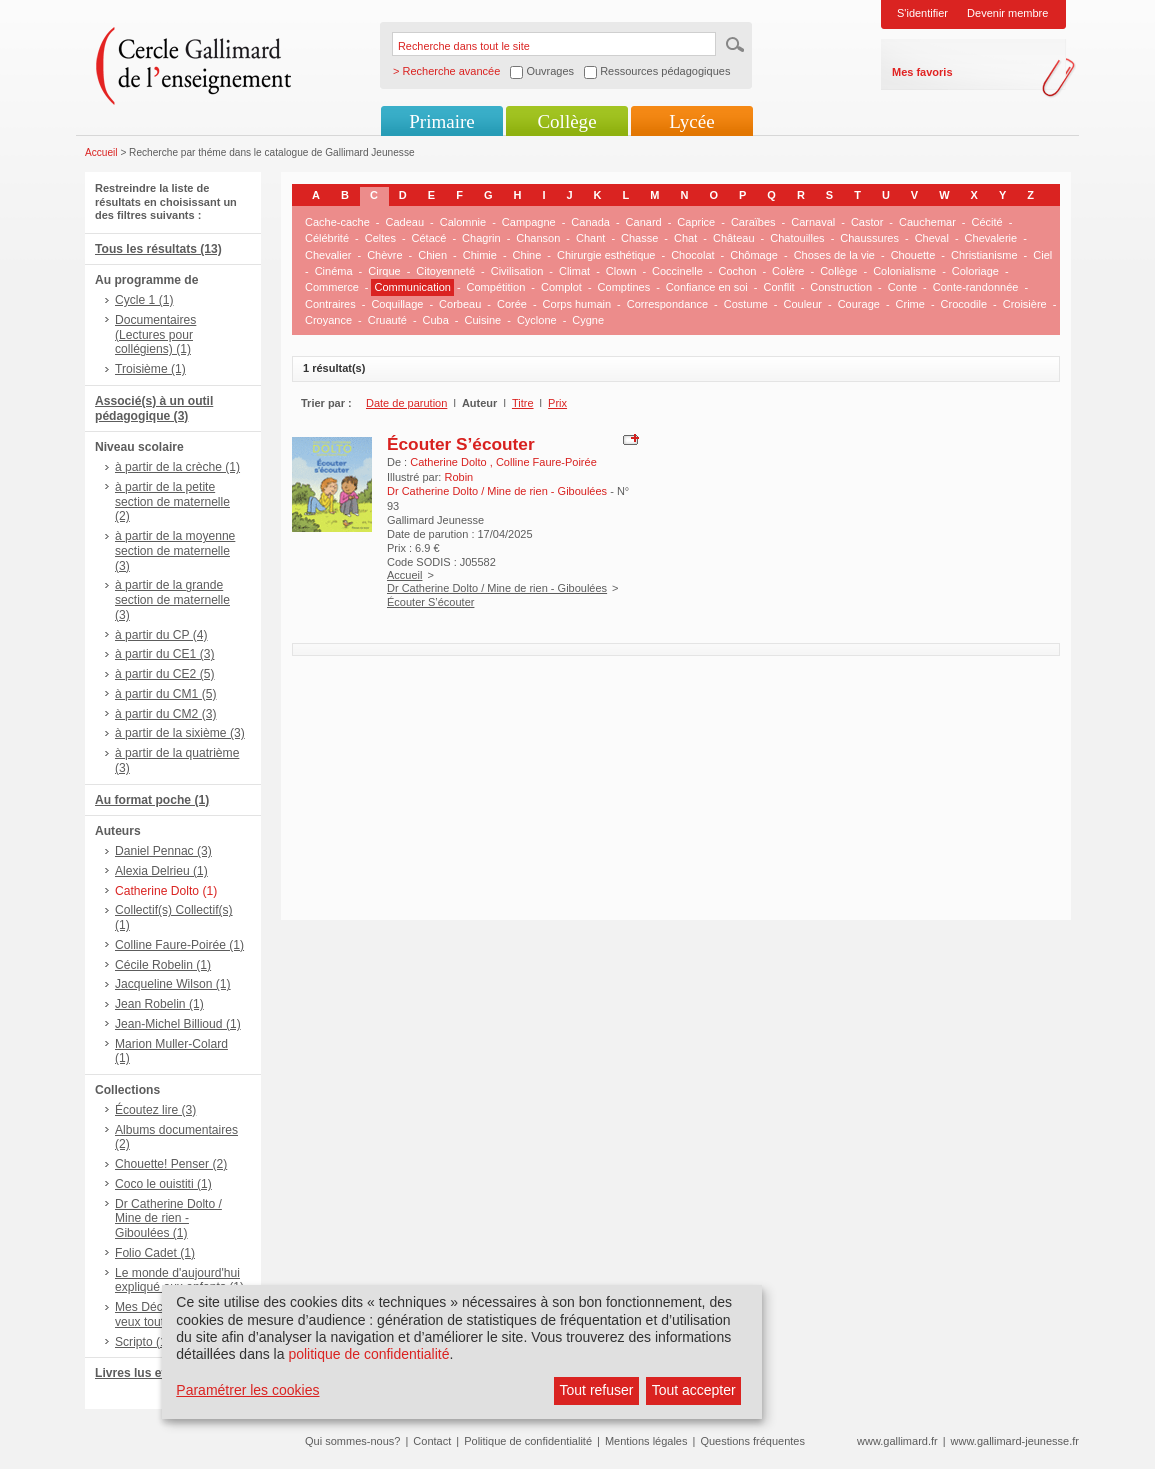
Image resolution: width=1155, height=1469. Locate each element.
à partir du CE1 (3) (164, 654)
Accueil (101, 152)
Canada (590, 222)
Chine (527, 255)
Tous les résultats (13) (158, 249)
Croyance (328, 320)
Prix (557, 403)
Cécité (987, 222)
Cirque (384, 271)
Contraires (330, 304)
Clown (621, 271)
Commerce (332, 287)
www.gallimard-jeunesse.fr (1015, 1441)
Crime (910, 304)
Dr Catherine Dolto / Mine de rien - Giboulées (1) (168, 1219)
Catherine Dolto (450, 462)
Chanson (538, 238)
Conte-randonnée (976, 287)
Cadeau (405, 222)
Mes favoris (922, 72)
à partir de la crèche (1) (177, 467)
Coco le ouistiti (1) (163, 1184)
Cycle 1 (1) (144, 300)
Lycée (691, 121)
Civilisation (517, 271)
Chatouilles (797, 238)
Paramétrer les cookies (247, 1390)
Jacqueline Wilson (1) (173, 984)
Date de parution (406, 403)
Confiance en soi (707, 287)
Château (734, 238)
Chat (685, 238)
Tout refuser (597, 1390)
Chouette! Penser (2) (171, 1164)
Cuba (436, 320)
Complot (561, 287)
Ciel (1042, 255)
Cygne (588, 320)
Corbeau (460, 304)
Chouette (913, 255)
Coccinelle (677, 271)
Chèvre (384, 255)
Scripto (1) (143, 1342)
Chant (590, 238)
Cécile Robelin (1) (163, 965)
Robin (458, 477)
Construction (841, 287)
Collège (566, 121)
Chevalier (328, 255)
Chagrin (481, 238)
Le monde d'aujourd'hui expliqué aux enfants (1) (179, 1280)
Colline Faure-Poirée (546, 462)
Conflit (778, 287)
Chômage (754, 255)
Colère (788, 271)
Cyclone (537, 320)
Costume (746, 304)
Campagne (529, 222)
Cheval (932, 238)
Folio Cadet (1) (155, 1253)
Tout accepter (694, 1390)
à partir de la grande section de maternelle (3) (172, 600)
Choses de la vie (834, 255)
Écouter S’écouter (461, 444)
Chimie (480, 255)
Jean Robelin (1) (159, 1004)
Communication (412, 287)
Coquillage (397, 304)
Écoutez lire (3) (155, 1110)
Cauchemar (927, 222)
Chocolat (692, 255)
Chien (432, 255)
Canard (644, 222)
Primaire (441, 121)
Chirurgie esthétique (606, 255)
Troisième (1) (150, 369)
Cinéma (334, 271)
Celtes (380, 238)
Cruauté (387, 320)
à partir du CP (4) (161, 635)
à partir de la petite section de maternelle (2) (172, 502)
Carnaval (813, 222)
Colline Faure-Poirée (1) (179, 945)
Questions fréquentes (752, 1441)
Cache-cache (337, 222)
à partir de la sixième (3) (180, 733)
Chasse (639, 238)
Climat (574, 271)
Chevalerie (991, 238)
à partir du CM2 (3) (166, 714)
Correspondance (667, 304)
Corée (512, 304)
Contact (432, 1441)
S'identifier (922, 13)
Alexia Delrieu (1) (161, 871)
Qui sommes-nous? (352, 1441)
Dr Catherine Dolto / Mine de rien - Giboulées (497, 588)
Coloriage (975, 271)
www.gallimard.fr (897, 1441)
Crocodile (964, 304)
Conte (902, 287)
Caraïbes (753, 222)
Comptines (624, 287)
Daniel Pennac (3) (163, 851)
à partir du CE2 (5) (164, 674)
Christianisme (984, 255)
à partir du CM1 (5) (166, 694)
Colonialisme (904, 271)
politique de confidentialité (368, 1354)
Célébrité (327, 238)
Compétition (496, 287)
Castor (867, 222)
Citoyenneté (445, 271)
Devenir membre (1007, 13)
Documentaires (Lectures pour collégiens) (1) (155, 335)
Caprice (696, 222)
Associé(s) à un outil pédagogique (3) (154, 408)
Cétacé (429, 238)
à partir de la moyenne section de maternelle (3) (175, 551)
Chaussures (869, 238)
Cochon (737, 271)
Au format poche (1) (152, 800)
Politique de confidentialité (528, 1441)
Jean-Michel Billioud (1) (178, 1024)
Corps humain (577, 304)
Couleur (802, 304)
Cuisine (483, 320)
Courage (859, 304)
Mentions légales (646, 1441)
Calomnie (463, 222)
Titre (523, 403)
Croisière (1025, 304)
